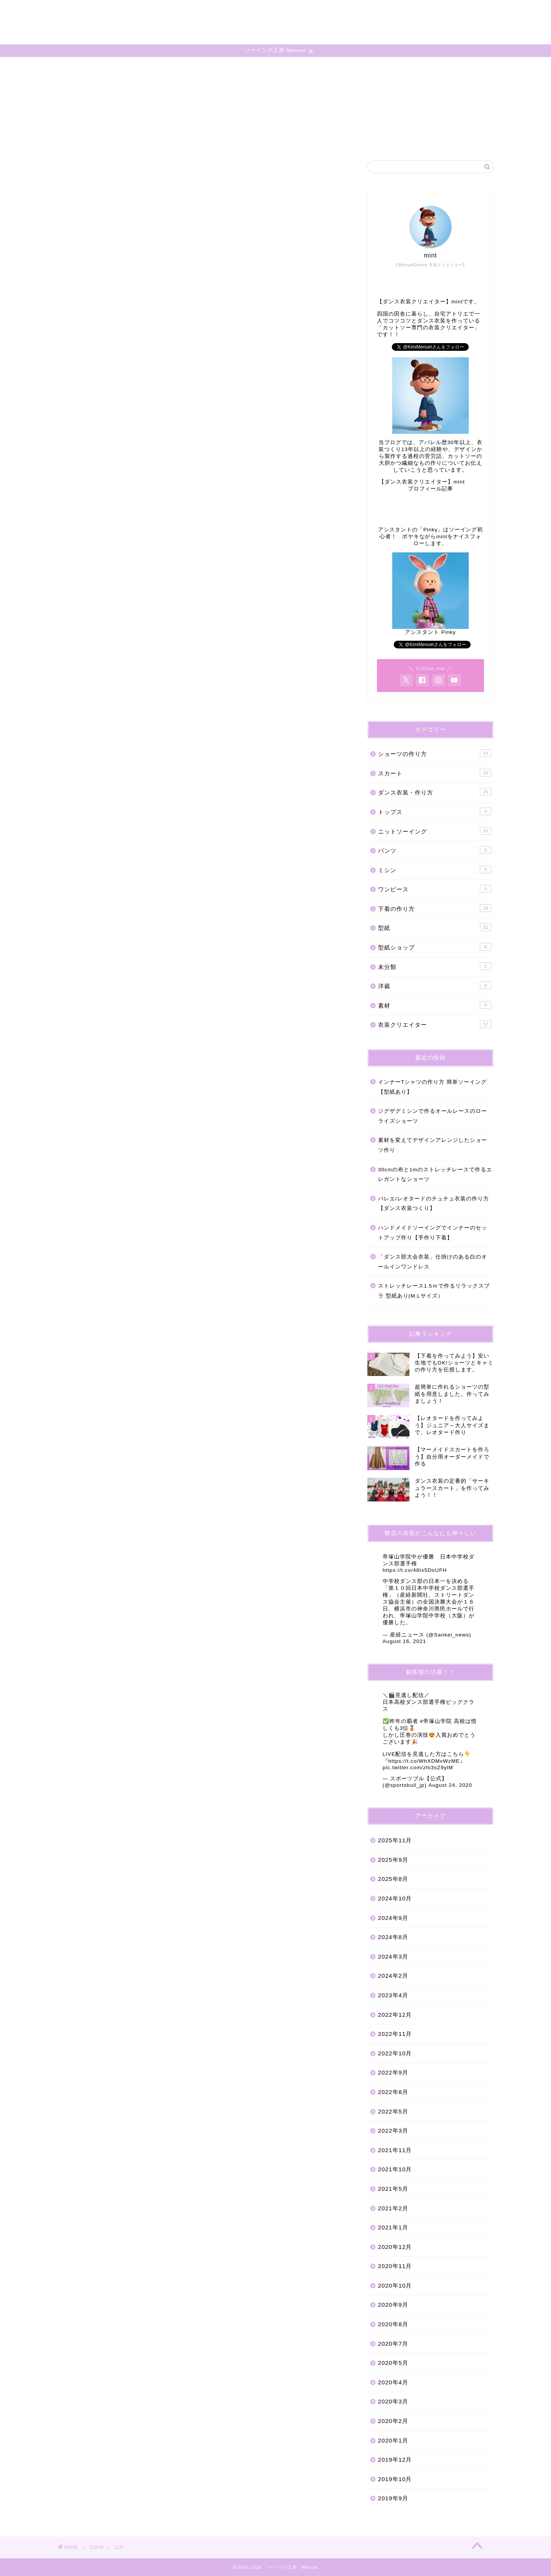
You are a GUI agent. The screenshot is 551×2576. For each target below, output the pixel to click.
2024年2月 (393, 1975)
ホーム (310, 12)
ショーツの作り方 (434, 753)
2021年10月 (395, 2169)
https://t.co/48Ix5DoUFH (415, 1570)
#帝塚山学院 (436, 1721)
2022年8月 (393, 2092)
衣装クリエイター (434, 1024)
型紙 (434, 927)
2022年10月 (395, 2053)
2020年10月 (395, 2285)
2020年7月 (393, 2343)
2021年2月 (393, 2208)
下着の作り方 (434, 908)
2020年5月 (393, 2362)
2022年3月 (393, 2130)
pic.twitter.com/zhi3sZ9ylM (418, 1767)
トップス (434, 811)
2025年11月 (395, 1840)
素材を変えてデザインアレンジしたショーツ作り (432, 1145)
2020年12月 (395, 2247)
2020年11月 (395, 2266)
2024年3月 (393, 1956)
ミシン (434, 869)
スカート (434, 773)
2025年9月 (393, 1859)
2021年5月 (393, 2188)
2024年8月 (393, 1937)
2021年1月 (393, 2227)
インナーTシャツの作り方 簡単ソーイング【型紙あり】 (432, 1087)
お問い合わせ (410, 12)
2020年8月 (393, 2324)
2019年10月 (395, 2479)
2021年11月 (395, 2150)
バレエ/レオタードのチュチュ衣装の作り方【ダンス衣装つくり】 (433, 1203)
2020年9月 (393, 2304)
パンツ (434, 850)
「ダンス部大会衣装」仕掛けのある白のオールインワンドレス (432, 1262)
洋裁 (434, 985)
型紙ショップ (434, 947)
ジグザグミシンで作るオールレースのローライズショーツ (432, 1116)
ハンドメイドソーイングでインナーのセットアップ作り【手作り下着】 (432, 1233)
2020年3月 (393, 2401)
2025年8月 (393, 1879)
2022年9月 (393, 2072)
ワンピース (434, 888)
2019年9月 (393, 2498)
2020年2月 (393, 2421)
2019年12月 (395, 2459)
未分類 (434, 966)
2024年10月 (395, 1898)
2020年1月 (393, 2440)
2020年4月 (393, 2382)
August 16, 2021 (404, 1641)
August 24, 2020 (450, 1785)
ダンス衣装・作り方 (434, 792)
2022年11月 (395, 2034)
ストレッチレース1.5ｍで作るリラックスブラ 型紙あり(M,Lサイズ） (434, 1291)
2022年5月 (393, 2111)
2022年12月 (395, 2014)
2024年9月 (393, 1918)
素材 (434, 1005)
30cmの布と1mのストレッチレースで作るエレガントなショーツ (435, 1174)
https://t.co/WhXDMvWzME (424, 1761)
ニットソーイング (434, 831)
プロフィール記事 (430, 489)
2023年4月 (393, 1995)
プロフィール (355, 12)
